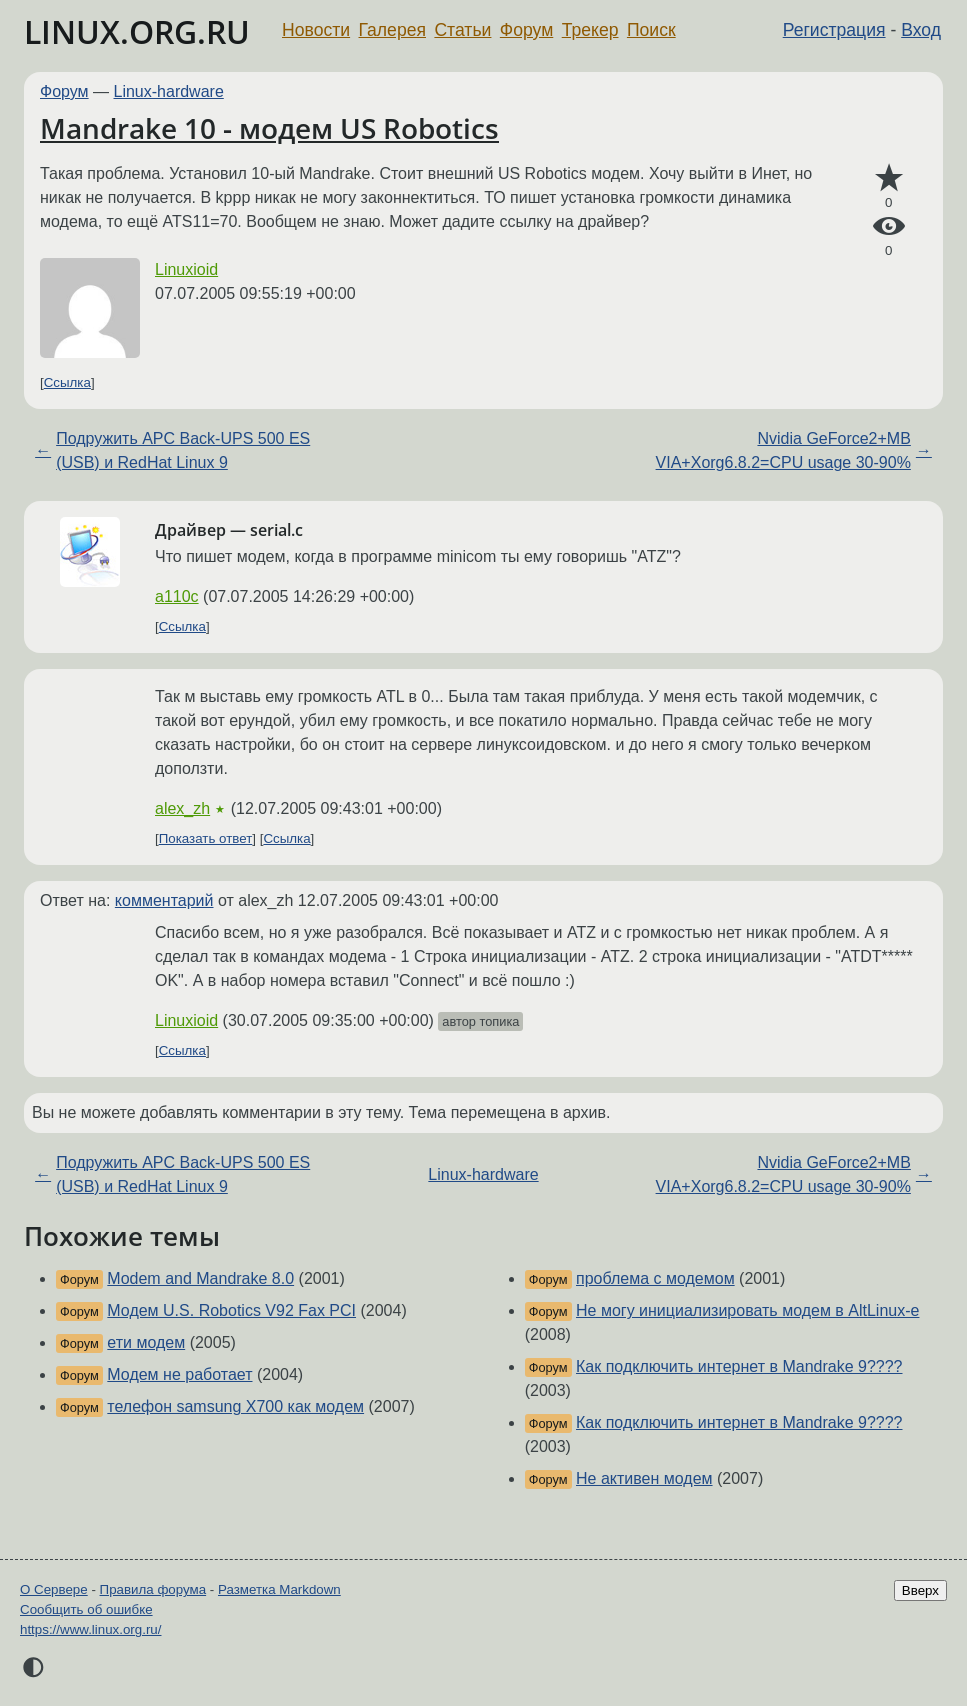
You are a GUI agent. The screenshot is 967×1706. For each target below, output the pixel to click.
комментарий (164, 900)
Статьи (462, 30)
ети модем (146, 1342)
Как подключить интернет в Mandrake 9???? (739, 1366)
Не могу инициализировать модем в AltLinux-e (747, 1310)
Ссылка (67, 382)
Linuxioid (186, 269)
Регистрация (834, 30)
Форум (526, 30)
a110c (177, 596)
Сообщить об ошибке (86, 1609)
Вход (921, 30)
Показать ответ (206, 838)
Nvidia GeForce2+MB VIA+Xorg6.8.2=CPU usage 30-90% (783, 450)
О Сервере (54, 1589)
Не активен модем (644, 1478)
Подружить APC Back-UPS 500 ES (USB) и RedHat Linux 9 (183, 450)
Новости (316, 30)
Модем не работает (179, 1374)
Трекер (590, 30)
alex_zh (182, 808)
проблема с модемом (655, 1278)
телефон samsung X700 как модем (235, 1406)
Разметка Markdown (279, 1589)
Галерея (392, 30)
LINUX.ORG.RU (137, 31)
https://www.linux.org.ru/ (90, 1629)
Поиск (651, 30)
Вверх (920, 1590)
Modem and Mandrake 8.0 (200, 1278)
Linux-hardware (169, 91)
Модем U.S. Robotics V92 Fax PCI (231, 1310)
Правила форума (153, 1589)
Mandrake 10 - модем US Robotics (269, 128)
